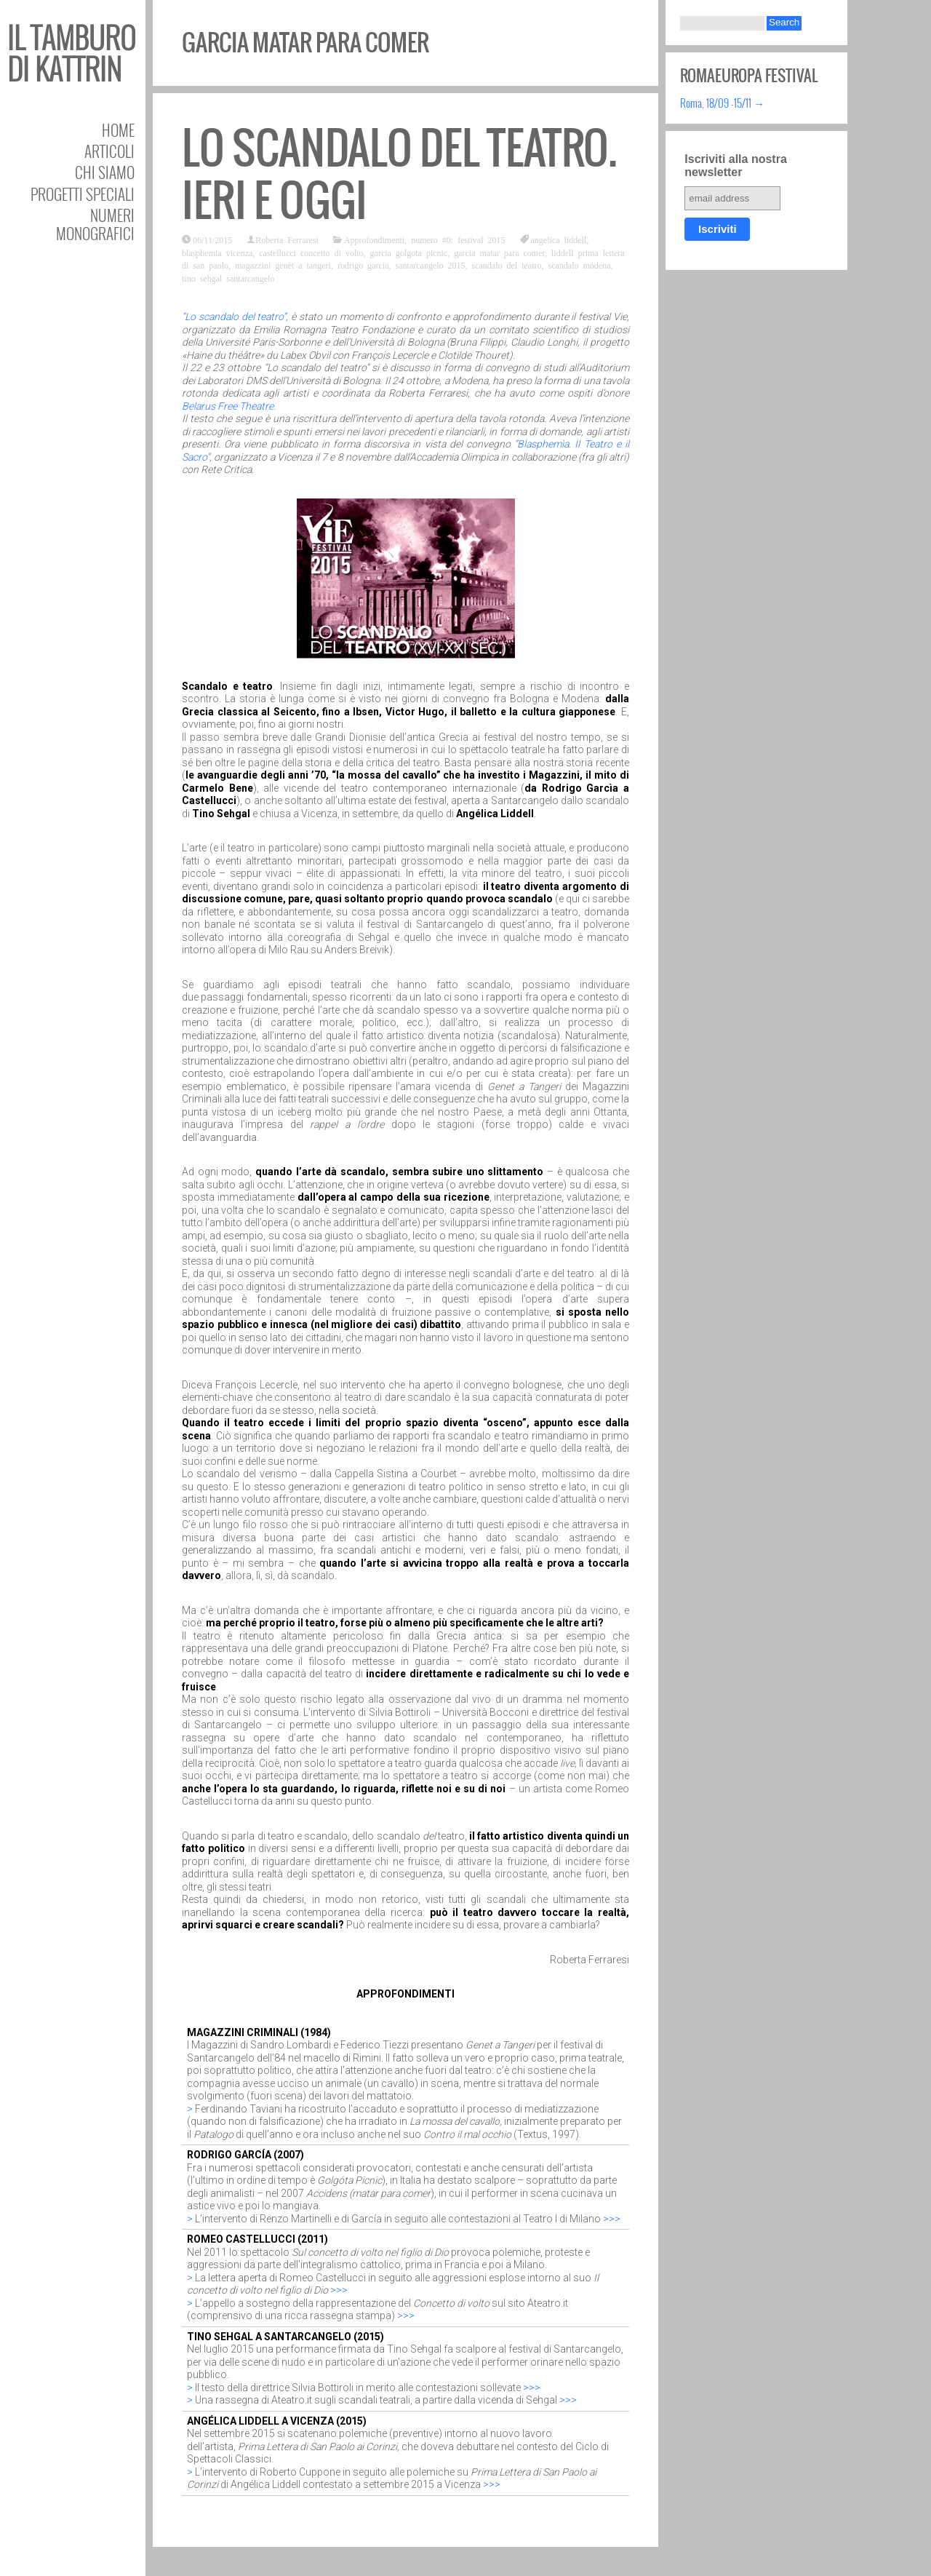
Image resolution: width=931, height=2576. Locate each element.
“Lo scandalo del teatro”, (235, 316)
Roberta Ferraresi (287, 239)
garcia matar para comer (499, 252)
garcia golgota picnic (409, 252)
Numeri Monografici (95, 224)
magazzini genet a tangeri (283, 265)
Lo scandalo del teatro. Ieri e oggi (399, 174)
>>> (611, 2219)
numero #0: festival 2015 (458, 239)
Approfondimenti (374, 239)
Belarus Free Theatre (227, 406)
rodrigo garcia (363, 265)
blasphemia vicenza (217, 252)
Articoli (109, 151)
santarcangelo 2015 (431, 265)
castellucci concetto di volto (311, 252)
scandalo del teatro (507, 265)
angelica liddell (559, 239)
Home (118, 130)
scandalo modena (579, 265)
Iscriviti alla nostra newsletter (735, 165)
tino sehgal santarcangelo (228, 278)
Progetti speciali (83, 194)
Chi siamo (105, 172)
